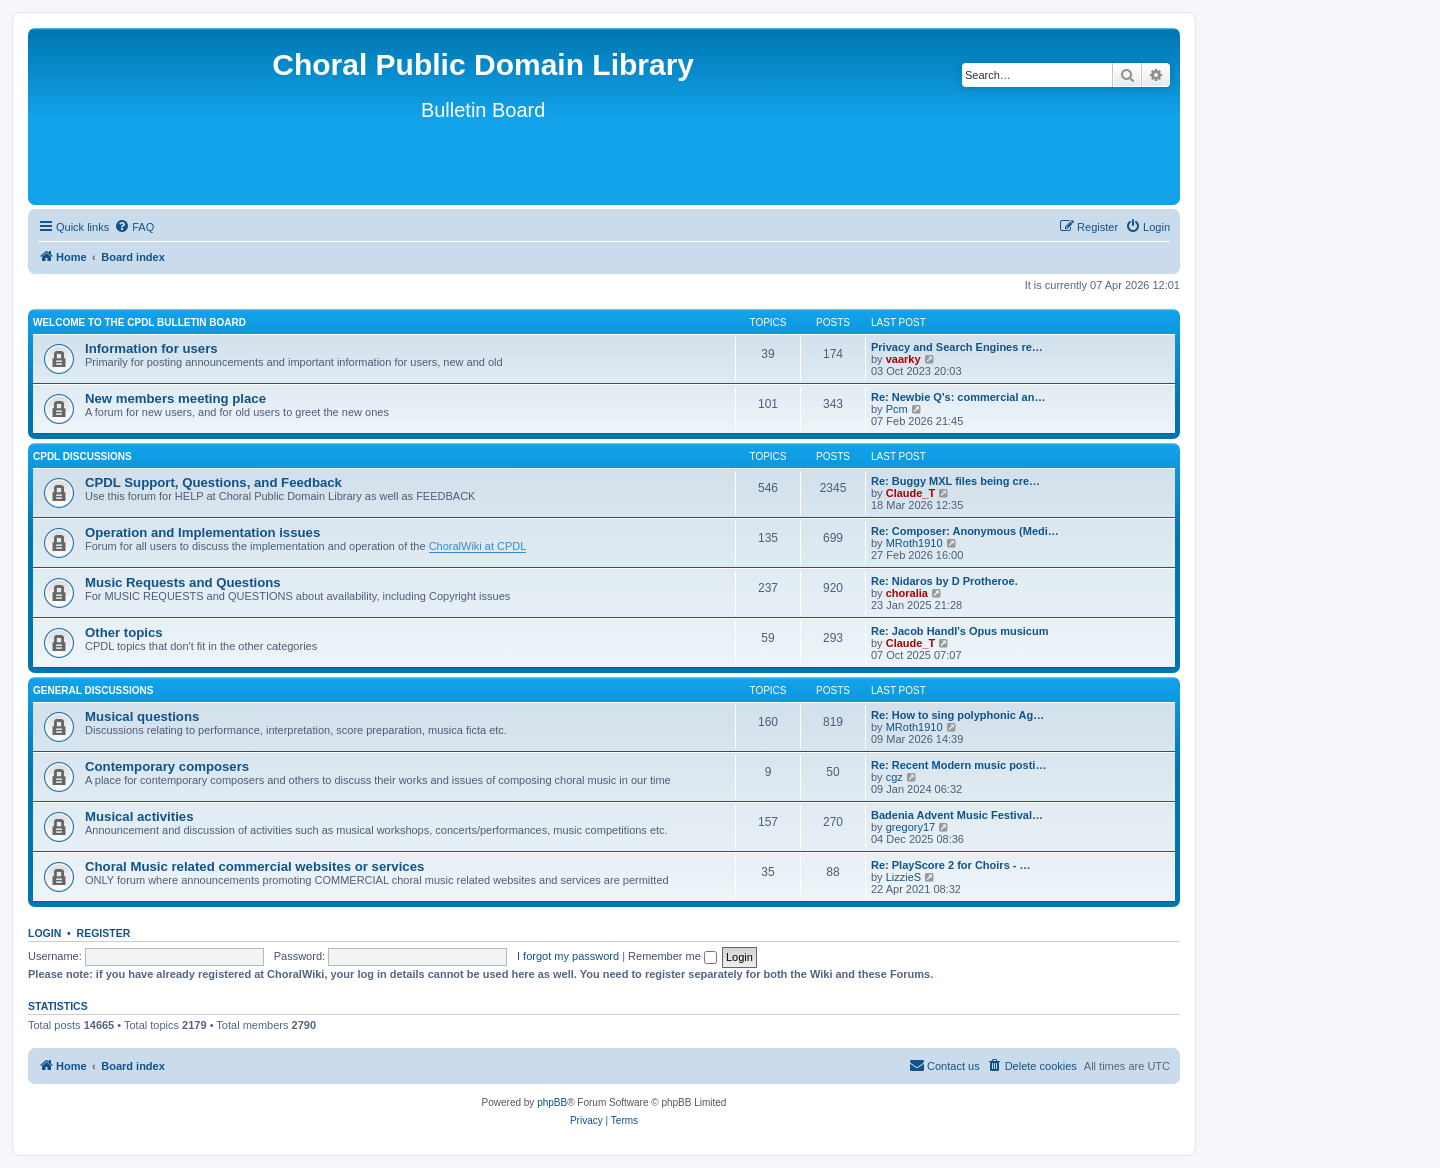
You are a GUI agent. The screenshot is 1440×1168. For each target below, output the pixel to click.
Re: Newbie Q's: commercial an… (958, 397)
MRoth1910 (914, 543)
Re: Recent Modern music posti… (958, 765)
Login (44, 933)
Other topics (124, 632)
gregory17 (911, 827)
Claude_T (911, 493)
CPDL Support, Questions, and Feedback (213, 482)
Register (104, 933)
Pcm (897, 409)
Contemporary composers (167, 766)
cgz (894, 777)
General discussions (93, 690)
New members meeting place (175, 398)
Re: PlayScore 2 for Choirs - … (951, 865)
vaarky (903, 359)
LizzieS (903, 877)
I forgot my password (568, 956)
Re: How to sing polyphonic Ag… (957, 715)
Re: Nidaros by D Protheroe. (944, 581)
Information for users (151, 348)
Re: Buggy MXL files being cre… (955, 481)
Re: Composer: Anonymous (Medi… (965, 531)
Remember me (672, 956)
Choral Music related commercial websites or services (254, 866)
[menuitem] (134, 227)
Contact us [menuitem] (944, 1065)
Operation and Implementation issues (202, 532)
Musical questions (142, 716)
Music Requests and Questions (183, 582)
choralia (907, 593)
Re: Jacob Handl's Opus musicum (959, 631)
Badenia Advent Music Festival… (957, 815)
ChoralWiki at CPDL (478, 546)
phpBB (552, 1102)
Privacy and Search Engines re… (957, 347)
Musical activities (139, 816)
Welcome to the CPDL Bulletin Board (139, 322)
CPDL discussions (82, 456)
